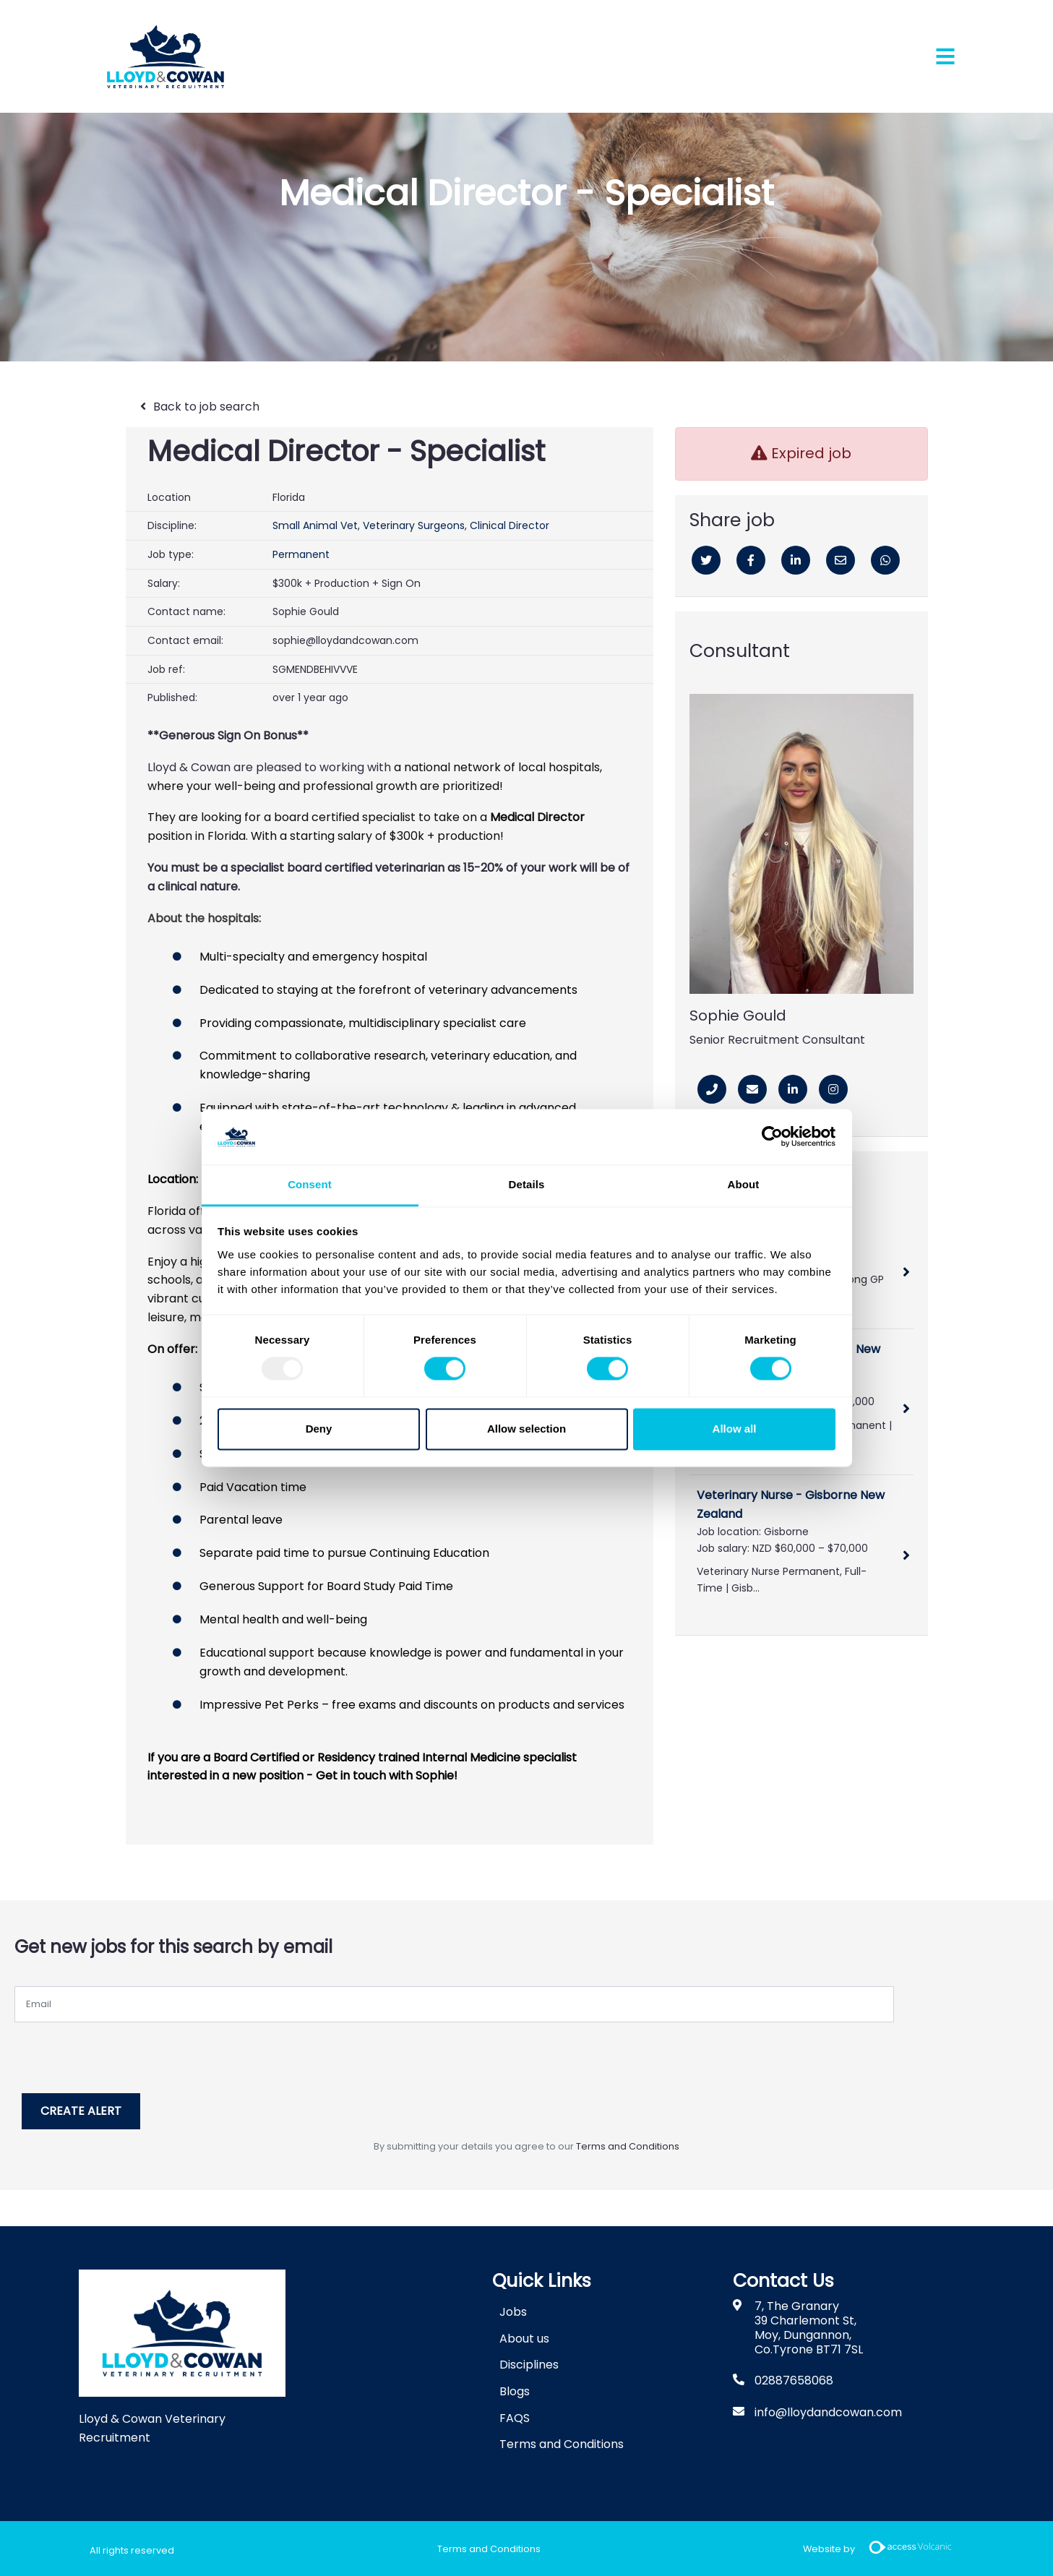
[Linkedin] (795, 560)
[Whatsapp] (885, 560)
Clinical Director (509, 525)
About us (524, 2335)
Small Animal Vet (315, 525)
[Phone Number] (711, 1089)
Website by (883, 2547)
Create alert (84, 2109)
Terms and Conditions (627, 2144)
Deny (319, 1428)
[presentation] (124, 2050)
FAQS (514, 2415)
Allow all (735, 1428)
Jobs (513, 2309)
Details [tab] (527, 1184)
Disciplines (529, 2362)
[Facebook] (750, 560)
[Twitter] (706, 560)
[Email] (840, 560)
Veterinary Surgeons (414, 525)
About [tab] (744, 1184)
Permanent (301, 554)
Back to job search (206, 406)
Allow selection (526, 1428)
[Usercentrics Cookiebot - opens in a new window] (772, 1137)
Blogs (514, 2389)
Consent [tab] (310, 1184)
